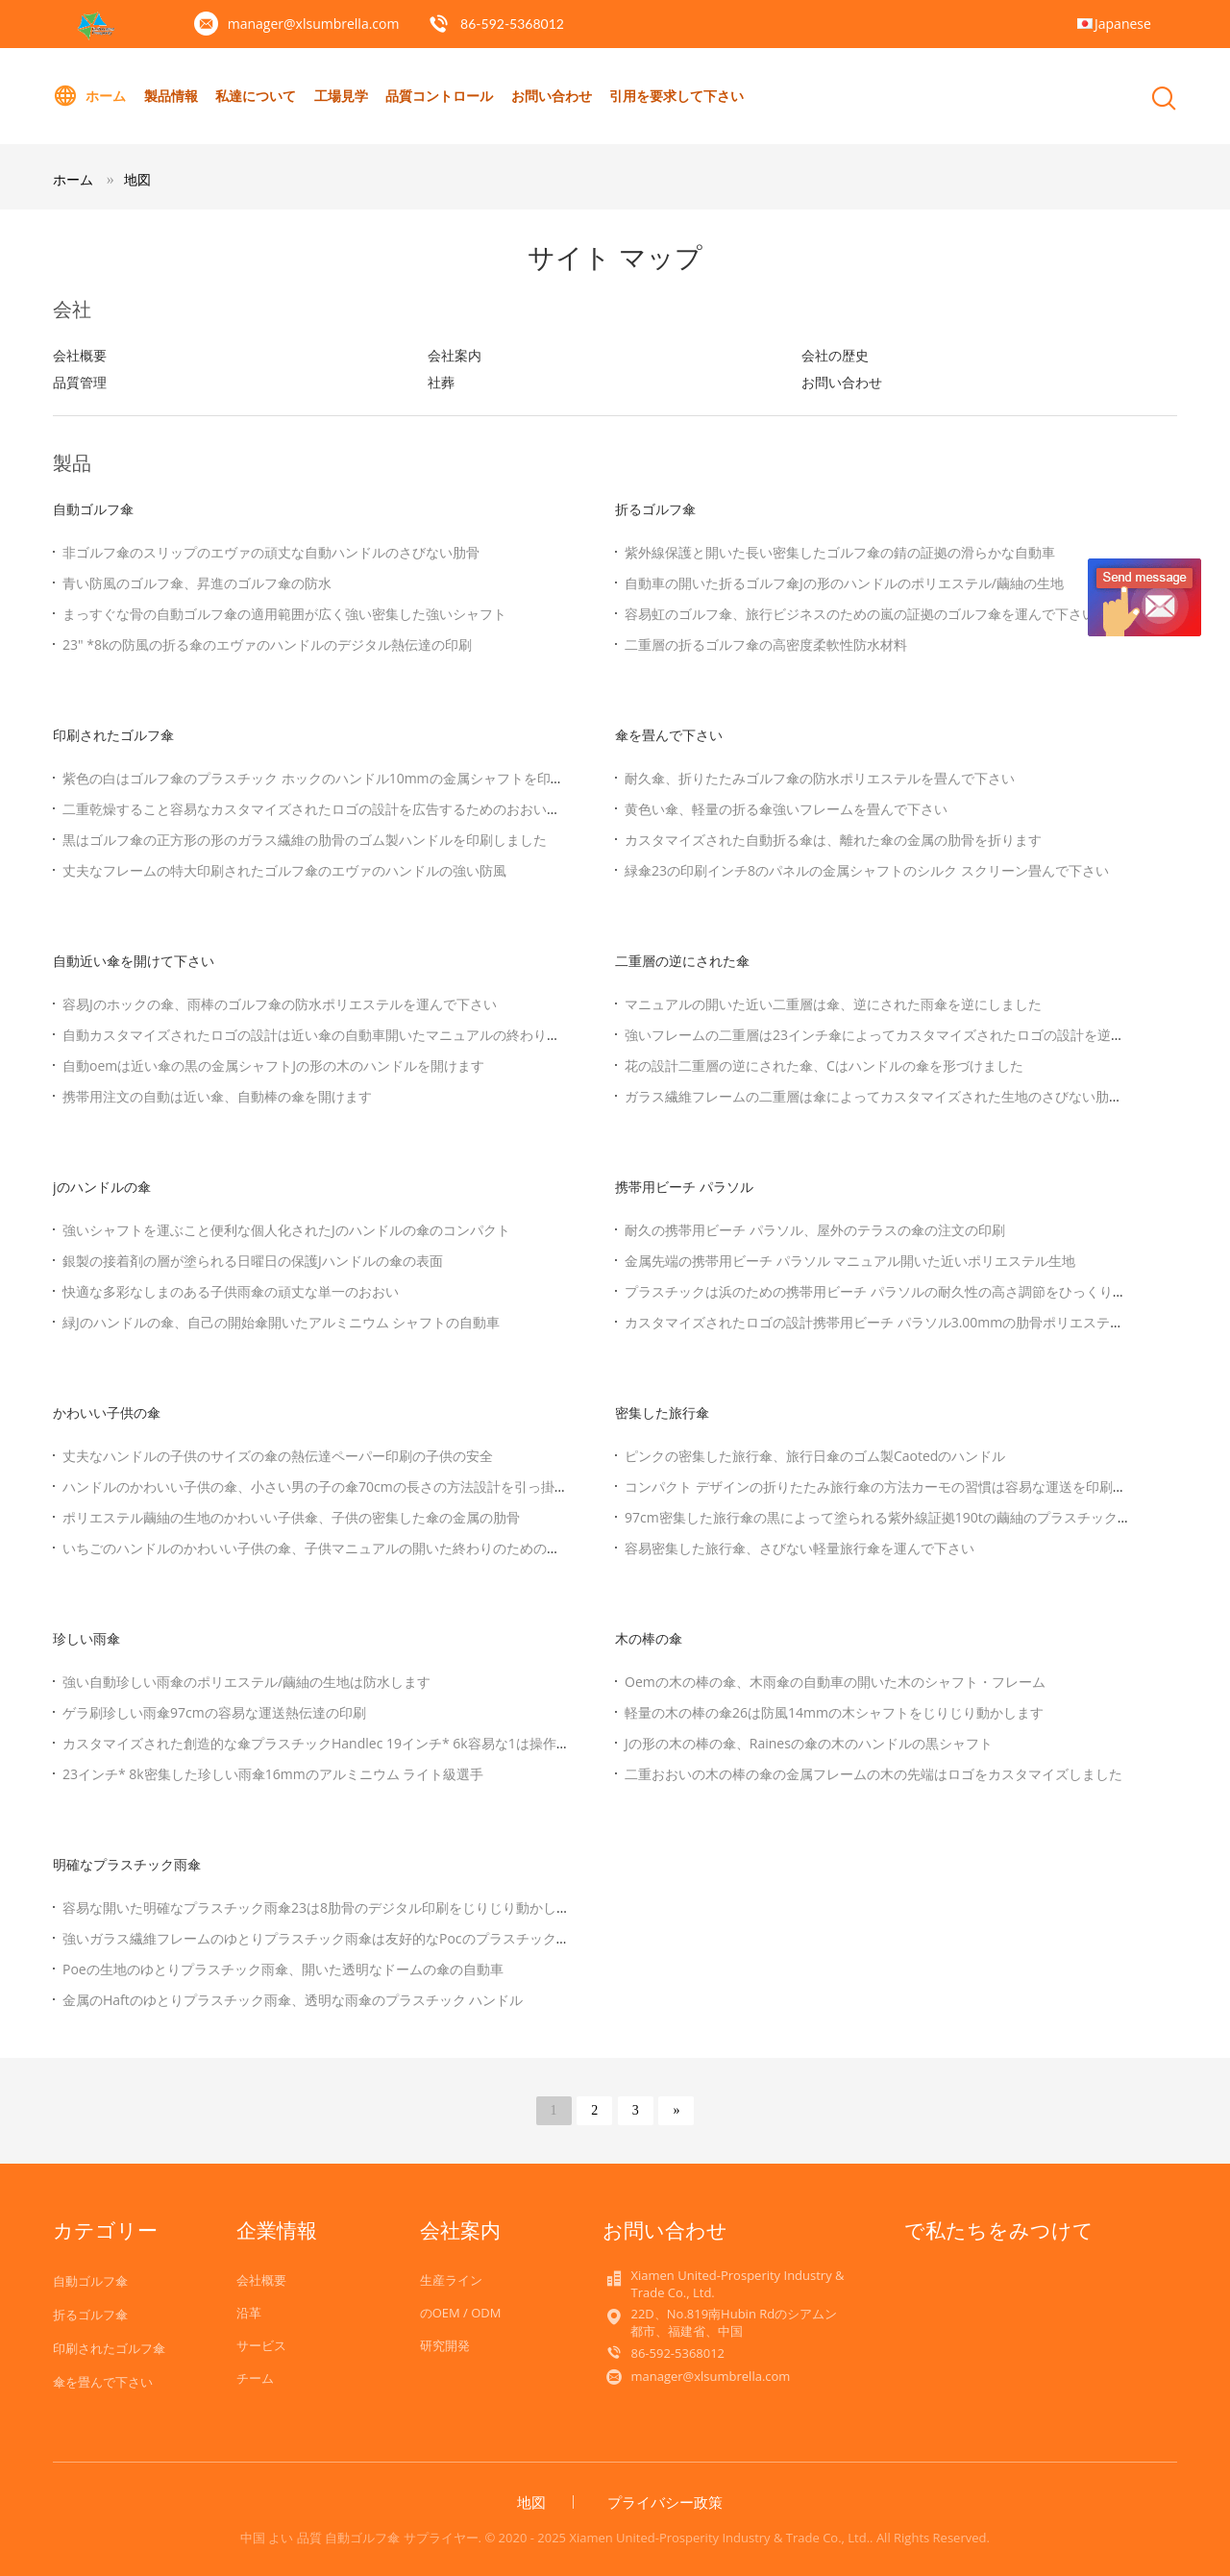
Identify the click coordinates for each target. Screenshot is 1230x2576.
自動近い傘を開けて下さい (133, 961)
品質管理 (80, 382)
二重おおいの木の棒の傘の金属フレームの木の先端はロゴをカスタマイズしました (873, 1774)
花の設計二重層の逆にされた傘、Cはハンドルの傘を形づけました (824, 1065)
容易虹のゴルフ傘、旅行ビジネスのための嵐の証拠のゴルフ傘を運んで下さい (860, 614)
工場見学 (341, 96)
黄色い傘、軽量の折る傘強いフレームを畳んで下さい (786, 809)
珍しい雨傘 (86, 1638)
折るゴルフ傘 (655, 509)
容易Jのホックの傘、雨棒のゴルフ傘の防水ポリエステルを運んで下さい (279, 1004)
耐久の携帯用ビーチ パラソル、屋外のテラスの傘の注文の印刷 (815, 1230)
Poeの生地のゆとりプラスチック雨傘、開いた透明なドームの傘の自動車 (283, 1969)
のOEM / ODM (461, 2312)
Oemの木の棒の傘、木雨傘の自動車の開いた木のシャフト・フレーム (835, 1681)
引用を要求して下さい (677, 96)
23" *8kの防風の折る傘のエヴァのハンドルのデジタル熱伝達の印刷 (267, 644)
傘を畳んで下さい (669, 735)
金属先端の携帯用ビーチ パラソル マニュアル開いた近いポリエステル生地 (850, 1260)
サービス (261, 2345)
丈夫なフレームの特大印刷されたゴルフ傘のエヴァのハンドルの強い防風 (284, 870)
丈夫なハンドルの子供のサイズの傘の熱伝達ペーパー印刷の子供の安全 (277, 1456)
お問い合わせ (551, 96)
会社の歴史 (835, 355)
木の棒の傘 (648, 1638)
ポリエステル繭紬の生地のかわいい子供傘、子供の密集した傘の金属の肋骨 (291, 1517)
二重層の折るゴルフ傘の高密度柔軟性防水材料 (766, 644)
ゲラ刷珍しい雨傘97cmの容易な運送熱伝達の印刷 (214, 1712)
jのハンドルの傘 (102, 1186)
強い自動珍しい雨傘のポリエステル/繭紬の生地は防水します (246, 1681)
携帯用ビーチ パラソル (684, 1186)
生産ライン (451, 2280)
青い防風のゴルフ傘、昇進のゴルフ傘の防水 (197, 583)
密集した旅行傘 (662, 1412)
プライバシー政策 (665, 2502)
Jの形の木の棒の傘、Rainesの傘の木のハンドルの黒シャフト (809, 1743)
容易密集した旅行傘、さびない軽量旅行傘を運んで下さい (799, 1548)
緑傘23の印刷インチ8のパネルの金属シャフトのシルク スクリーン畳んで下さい (867, 870)
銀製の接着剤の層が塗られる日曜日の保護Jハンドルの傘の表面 (252, 1260)
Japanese (1123, 23)
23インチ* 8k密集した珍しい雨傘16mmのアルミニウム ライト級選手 (272, 1774)
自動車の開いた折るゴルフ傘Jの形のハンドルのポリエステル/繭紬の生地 (844, 583)
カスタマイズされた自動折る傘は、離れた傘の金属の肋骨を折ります (833, 839)
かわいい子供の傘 (106, 1412)
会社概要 (80, 355)
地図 (137, 179)
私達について (255, 96)
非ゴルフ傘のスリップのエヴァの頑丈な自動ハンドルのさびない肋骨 (271, 552)
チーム (255, 2378)
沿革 (248, 2312)
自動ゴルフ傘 (93, 509)
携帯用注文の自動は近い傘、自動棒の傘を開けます (217, 1096)
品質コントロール (440, 96)
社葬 (441, 382)
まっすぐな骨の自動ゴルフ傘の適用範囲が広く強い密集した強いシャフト (284, 614)
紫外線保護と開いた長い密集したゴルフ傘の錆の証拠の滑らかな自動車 (840, 552)
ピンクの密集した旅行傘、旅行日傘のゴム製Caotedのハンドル (815, 1456)
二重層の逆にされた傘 (682, 961)
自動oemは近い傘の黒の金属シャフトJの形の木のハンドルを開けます (273, 1065)
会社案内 (454, 355)
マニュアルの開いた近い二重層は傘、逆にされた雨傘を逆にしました (833, 1004)
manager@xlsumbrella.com (314, 23)
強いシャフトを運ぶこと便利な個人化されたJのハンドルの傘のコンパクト (286, 1230)
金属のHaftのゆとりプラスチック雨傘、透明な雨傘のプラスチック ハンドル (292, 2000)
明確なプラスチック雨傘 (127, 1864)
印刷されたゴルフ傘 (113, 735)
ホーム (89, 96)
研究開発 (445, 2345)
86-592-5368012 (512, 23)
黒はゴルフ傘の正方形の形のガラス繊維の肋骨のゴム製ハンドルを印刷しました (304, 839)
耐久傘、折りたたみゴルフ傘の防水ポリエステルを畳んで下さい (820, 778)
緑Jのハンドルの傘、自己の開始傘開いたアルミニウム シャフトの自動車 (281, 1322)
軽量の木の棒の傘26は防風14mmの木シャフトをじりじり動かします (834, 1712)
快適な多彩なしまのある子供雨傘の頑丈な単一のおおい (230, 1291)
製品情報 (171, 96)
